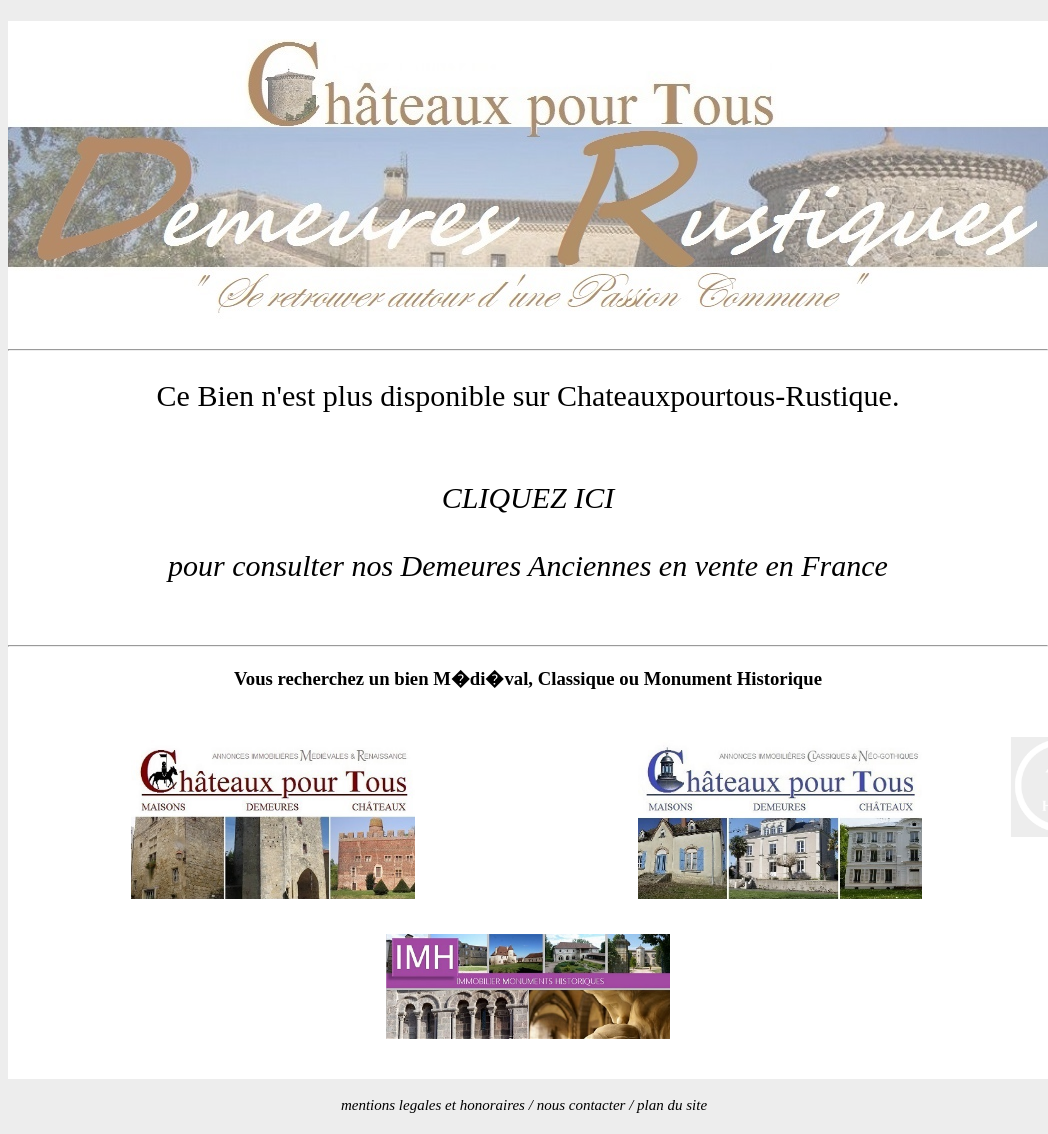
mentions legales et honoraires (433, 1105)
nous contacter (581, 1105)
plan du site (672, 1105)
